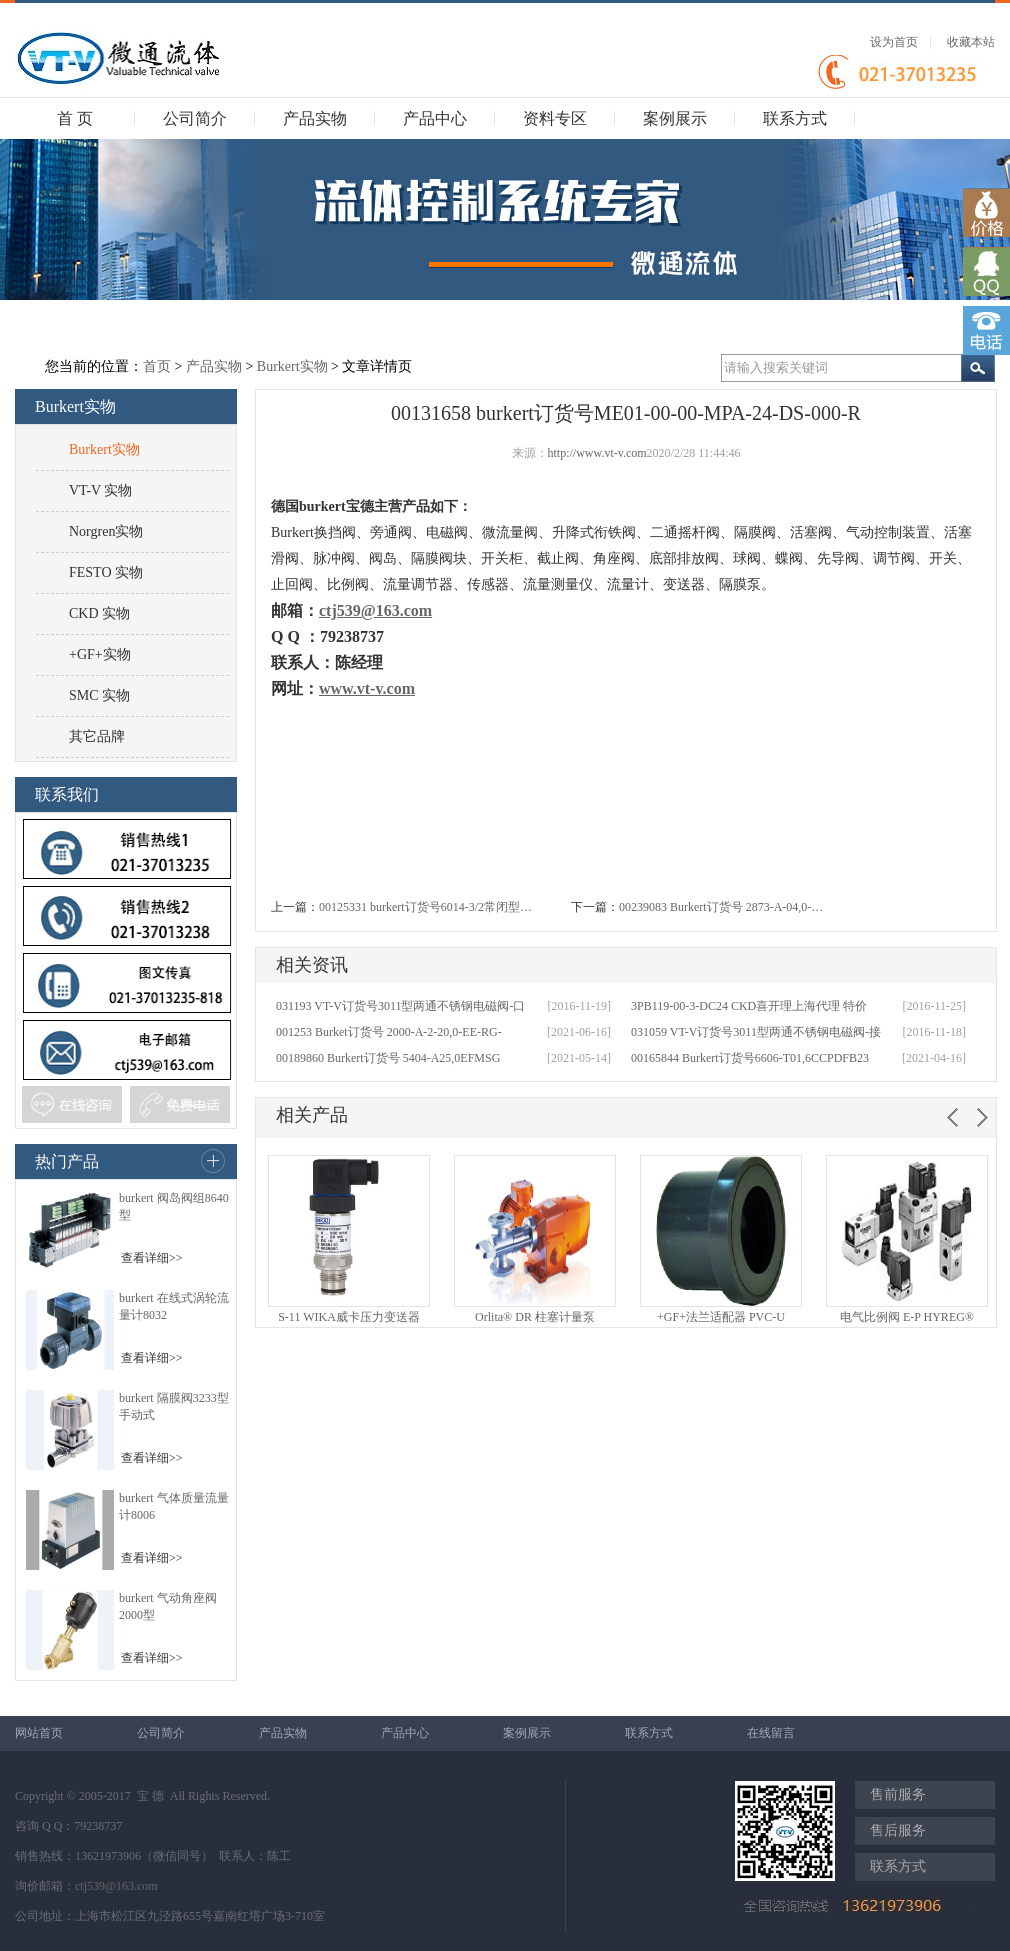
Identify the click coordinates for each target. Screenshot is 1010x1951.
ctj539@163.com (116, 1886)
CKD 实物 (99, 613)
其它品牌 (97, 736)
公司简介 (195, 118)
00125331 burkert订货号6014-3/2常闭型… (425, 907)
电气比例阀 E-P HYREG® (907, 1317)
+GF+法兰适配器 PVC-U (721, 1317)
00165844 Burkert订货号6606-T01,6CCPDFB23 (750, 1058)
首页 (157, 366)
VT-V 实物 (100, 490)
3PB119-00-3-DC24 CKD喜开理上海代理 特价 (749, 1006)
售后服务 (898, 1830)
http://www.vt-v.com (597, 453)
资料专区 (555, 118)
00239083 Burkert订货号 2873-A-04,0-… (721, 907)
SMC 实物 (99, 695)
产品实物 (315, 118)
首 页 (75, 118)
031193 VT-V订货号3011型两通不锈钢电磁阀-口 (400, 1006)
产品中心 (435, 118)
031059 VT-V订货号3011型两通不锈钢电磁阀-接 (756, 1032)
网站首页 (39, 1733)
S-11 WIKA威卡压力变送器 (349, 1317)
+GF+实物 (100, 654)
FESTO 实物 (106, 572)
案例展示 (675, 118)
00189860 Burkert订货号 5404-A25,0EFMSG (388, 1058)
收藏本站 (971, 42)
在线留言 (771, 1733)
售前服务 (898, 1794)
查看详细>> (152, 1258)
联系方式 (795, 118)
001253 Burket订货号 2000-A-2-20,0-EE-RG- (389, 1032)
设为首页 (894, 42)
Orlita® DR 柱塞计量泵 (535, 1317)
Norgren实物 (106, 531)
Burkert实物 (292, 366)
